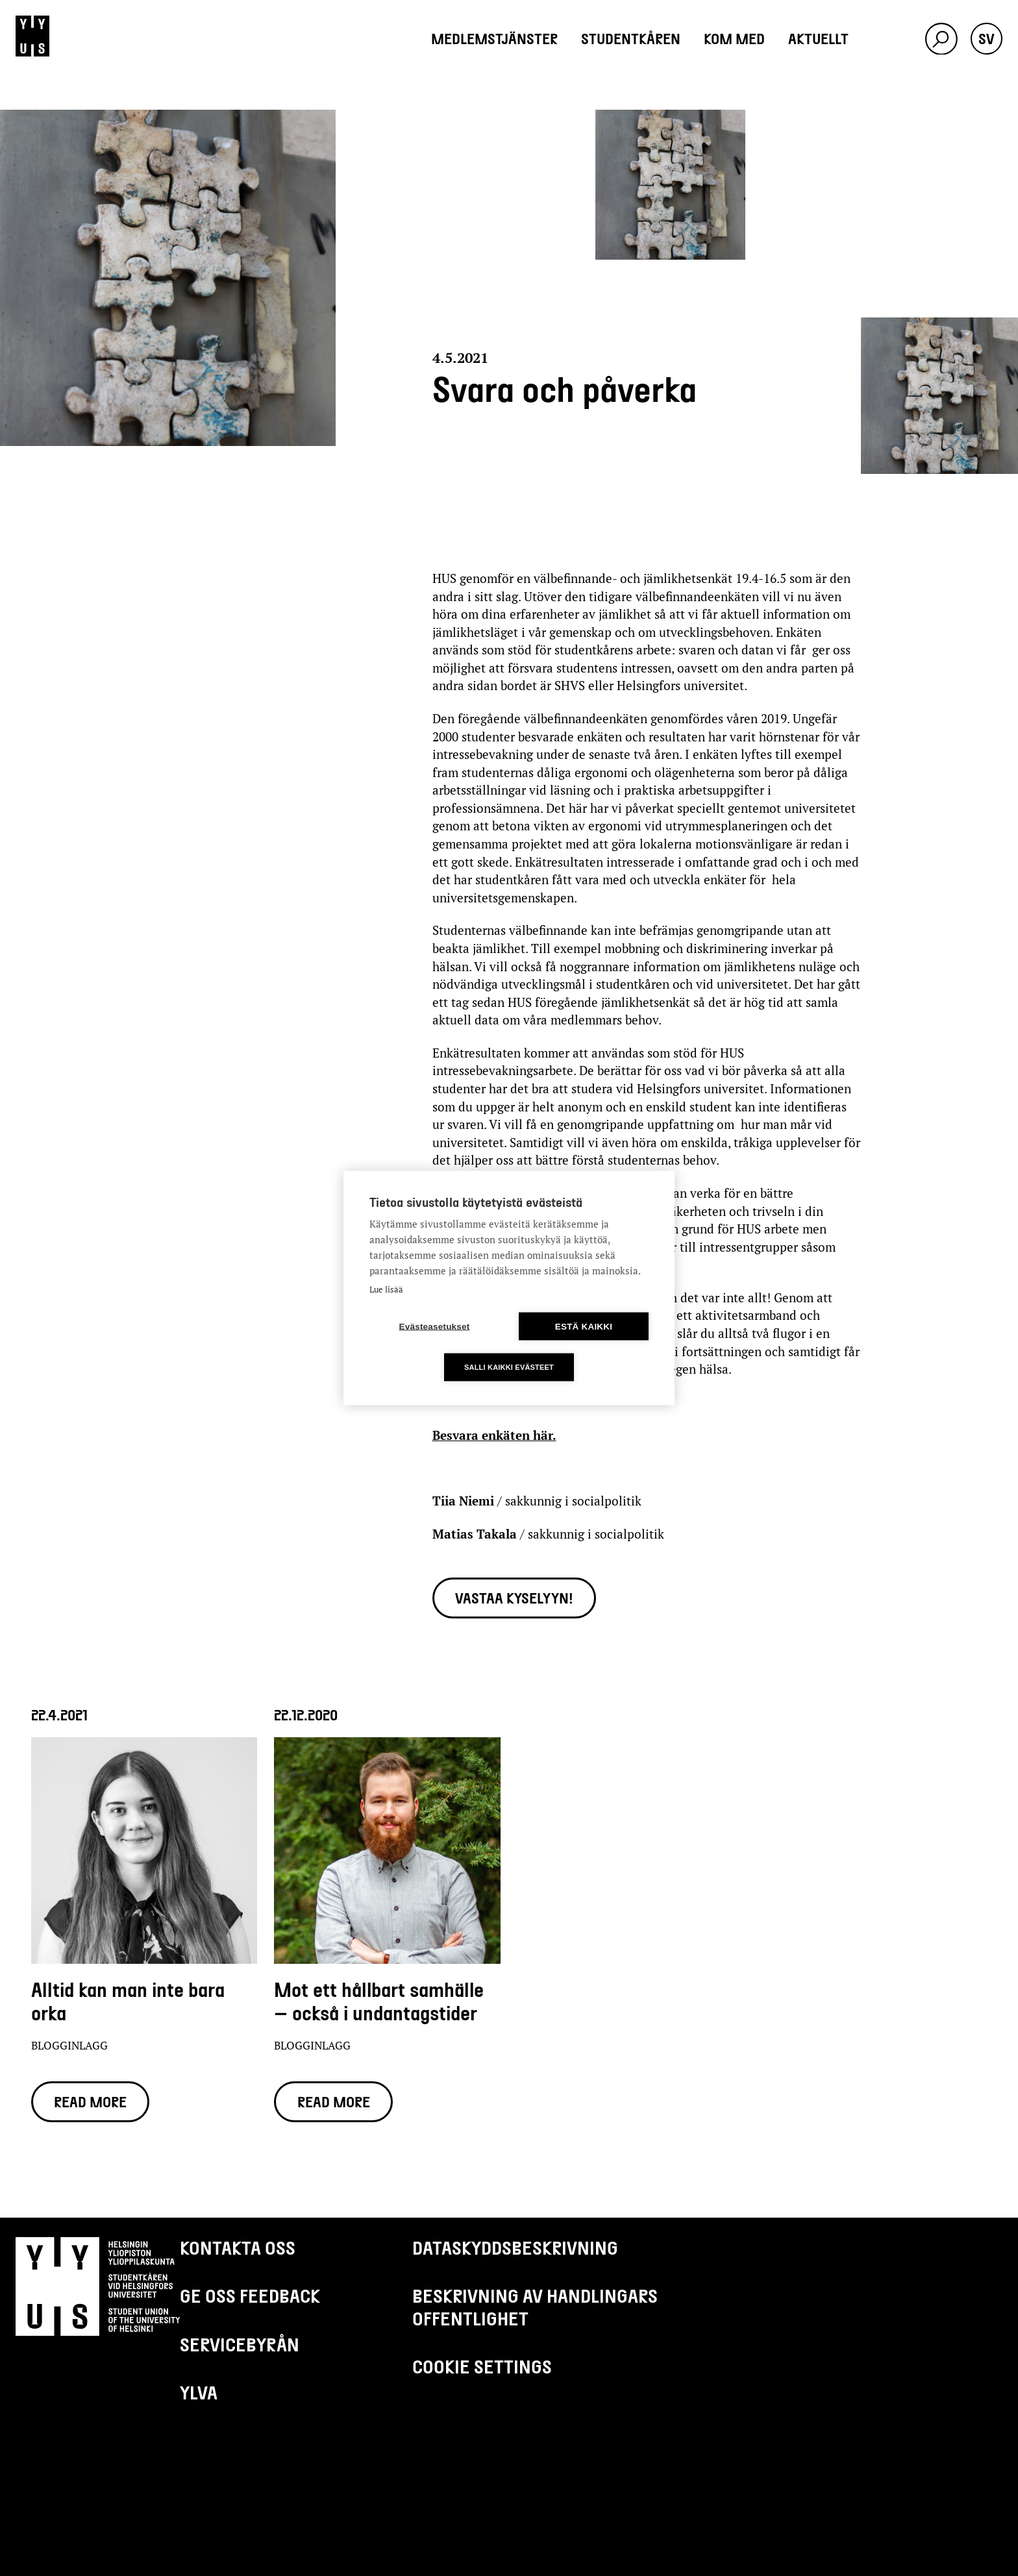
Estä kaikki (583, 1326)
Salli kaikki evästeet (509, 1367)
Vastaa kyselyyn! (514, 1597)
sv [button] (986, 38)
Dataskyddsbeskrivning (515, 2247)
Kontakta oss (237, 2247)
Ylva (198, 2392)
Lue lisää (386, 1289)
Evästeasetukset (434, 1326)
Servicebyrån (239, 2344)
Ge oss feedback (250, 2296)
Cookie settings (482, 2366)
